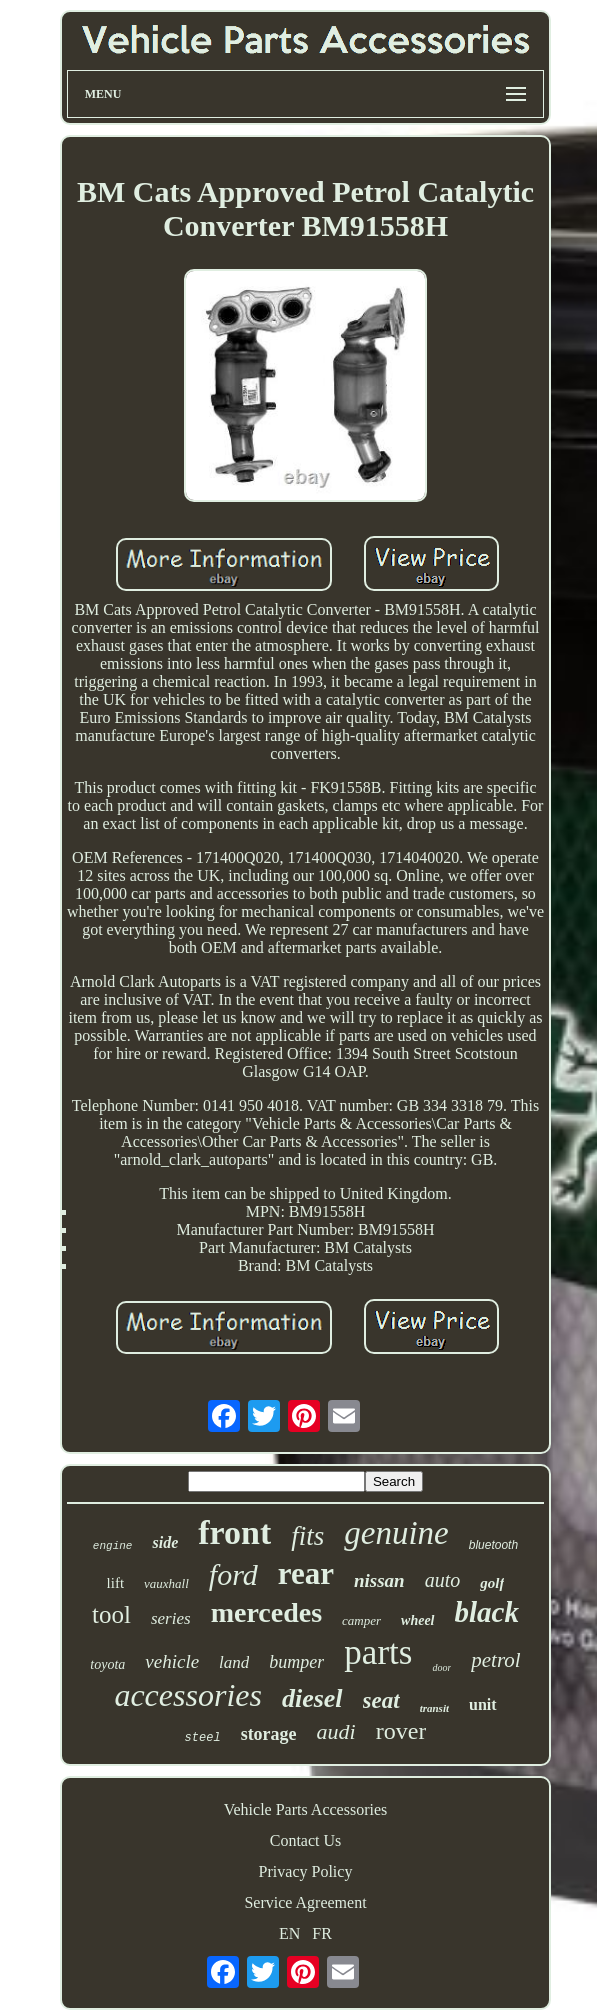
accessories (188, 1695)
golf (492, 1583)
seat (381, 1700)
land (234, 1662)
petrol (495, 1660)
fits (307, 1536)
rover (401, 1731)
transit (434, 1708)
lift (116, 1583)
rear (306, 1573)
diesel (312, 1698)
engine (113, 1546)
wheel (417, 1620)
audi (336, 1731)
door (441, 1667)
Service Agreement (305, 1902)
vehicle (172, 1661)
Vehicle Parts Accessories (306, 1809)
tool (111, 1614)
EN (289, 1933)
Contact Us (306, 1840)
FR (322, 1933)
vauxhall (166, 1583)
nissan (379, 1580)
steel (203, 1738)
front (234, 1532)
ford (233, 1574)
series (171, 1618)
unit (483, 1704)
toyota (107, 1664)
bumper (296, 1662)
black (487, 1612)
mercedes (266, 1612)
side (165, 1542)
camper (361, 1620)
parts (378, 1652)
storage (269, 1734)
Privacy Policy (306, 1871)
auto (443, 1580)
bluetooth (493, 1545)
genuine (396, 1533)
